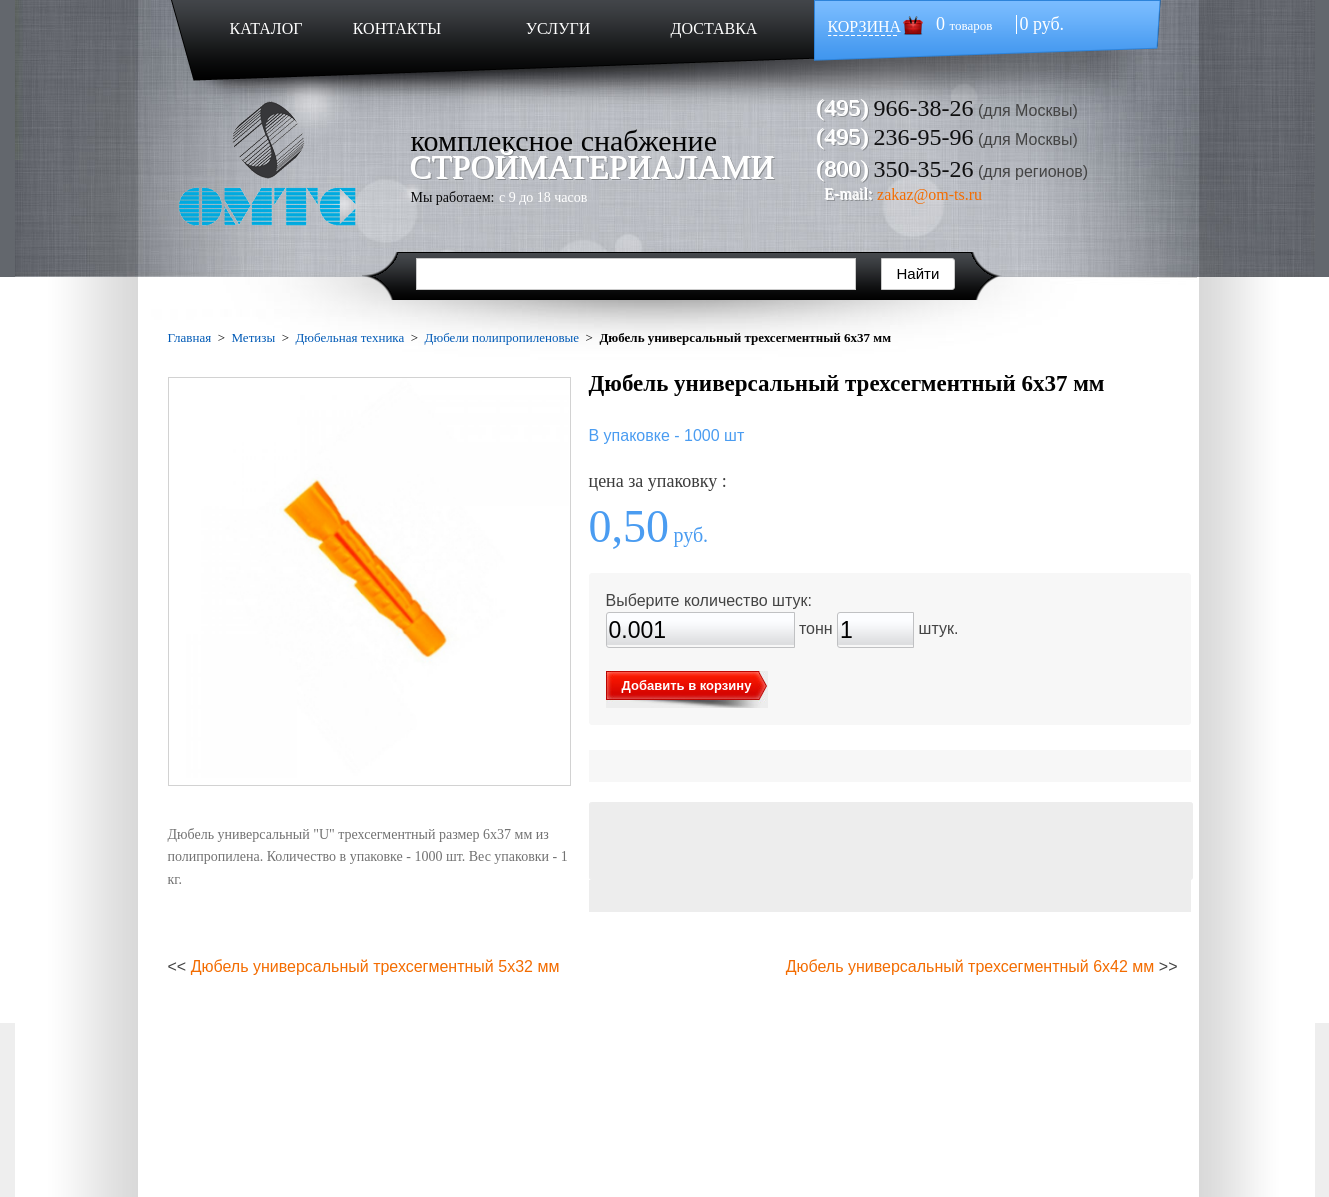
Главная (190, 337)
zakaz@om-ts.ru (929, 194)
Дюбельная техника (350, 337)
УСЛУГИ (558, 28)
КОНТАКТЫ (397, 28)
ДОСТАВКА (714, 28)
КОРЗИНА (865, 26)
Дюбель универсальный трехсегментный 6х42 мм (970, 966)
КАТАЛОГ (265, 28)
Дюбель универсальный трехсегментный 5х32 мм (375, 966)
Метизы (253, 337)
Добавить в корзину (687, 685)
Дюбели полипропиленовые (502, 337)
